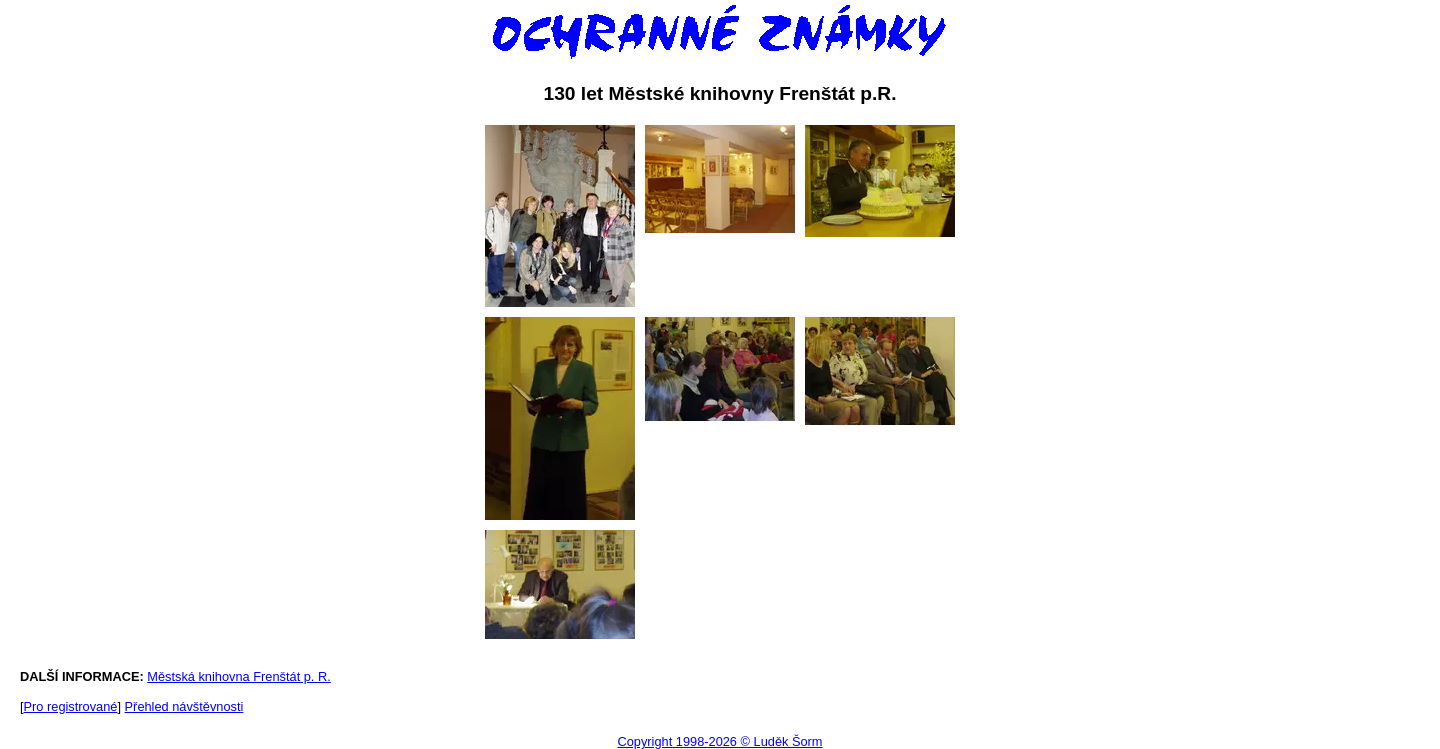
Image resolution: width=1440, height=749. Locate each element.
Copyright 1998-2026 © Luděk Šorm (719, 741)
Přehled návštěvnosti (184, 706)
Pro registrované (71, 706)
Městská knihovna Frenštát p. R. (239, 676)
